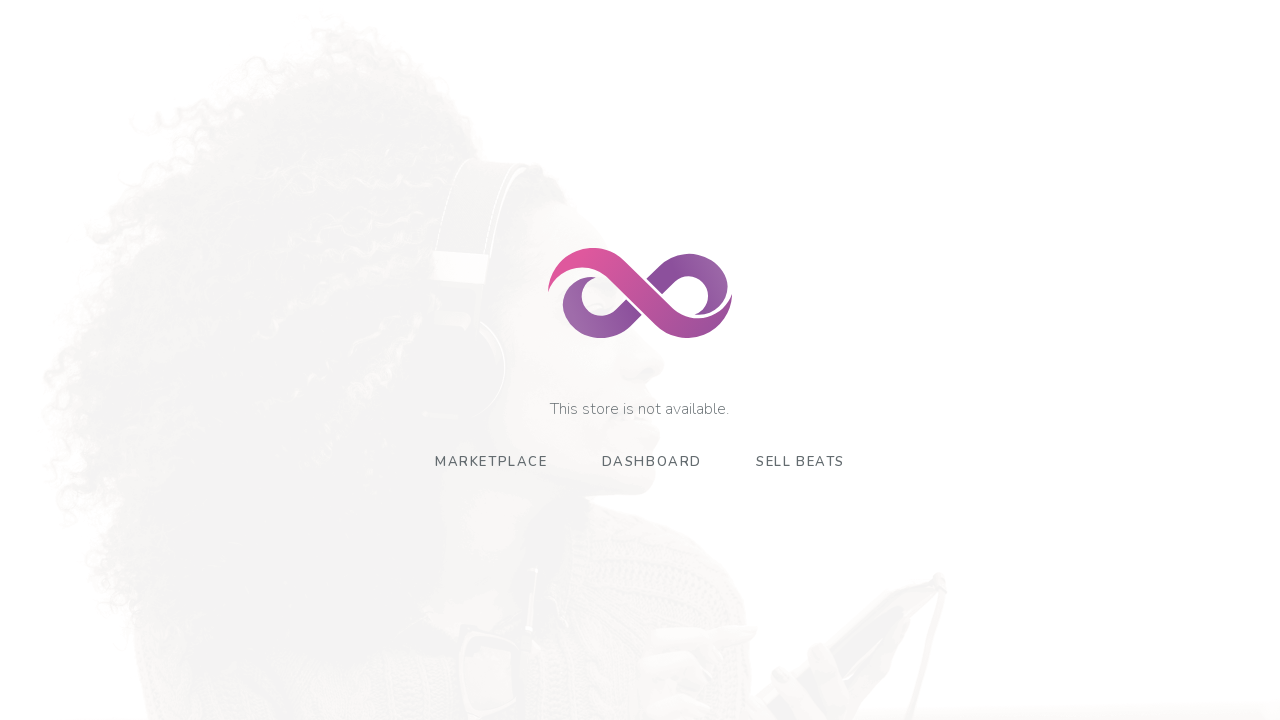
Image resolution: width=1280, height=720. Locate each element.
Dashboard (652, 462)
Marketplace (491, 462)
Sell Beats (800, 462)
